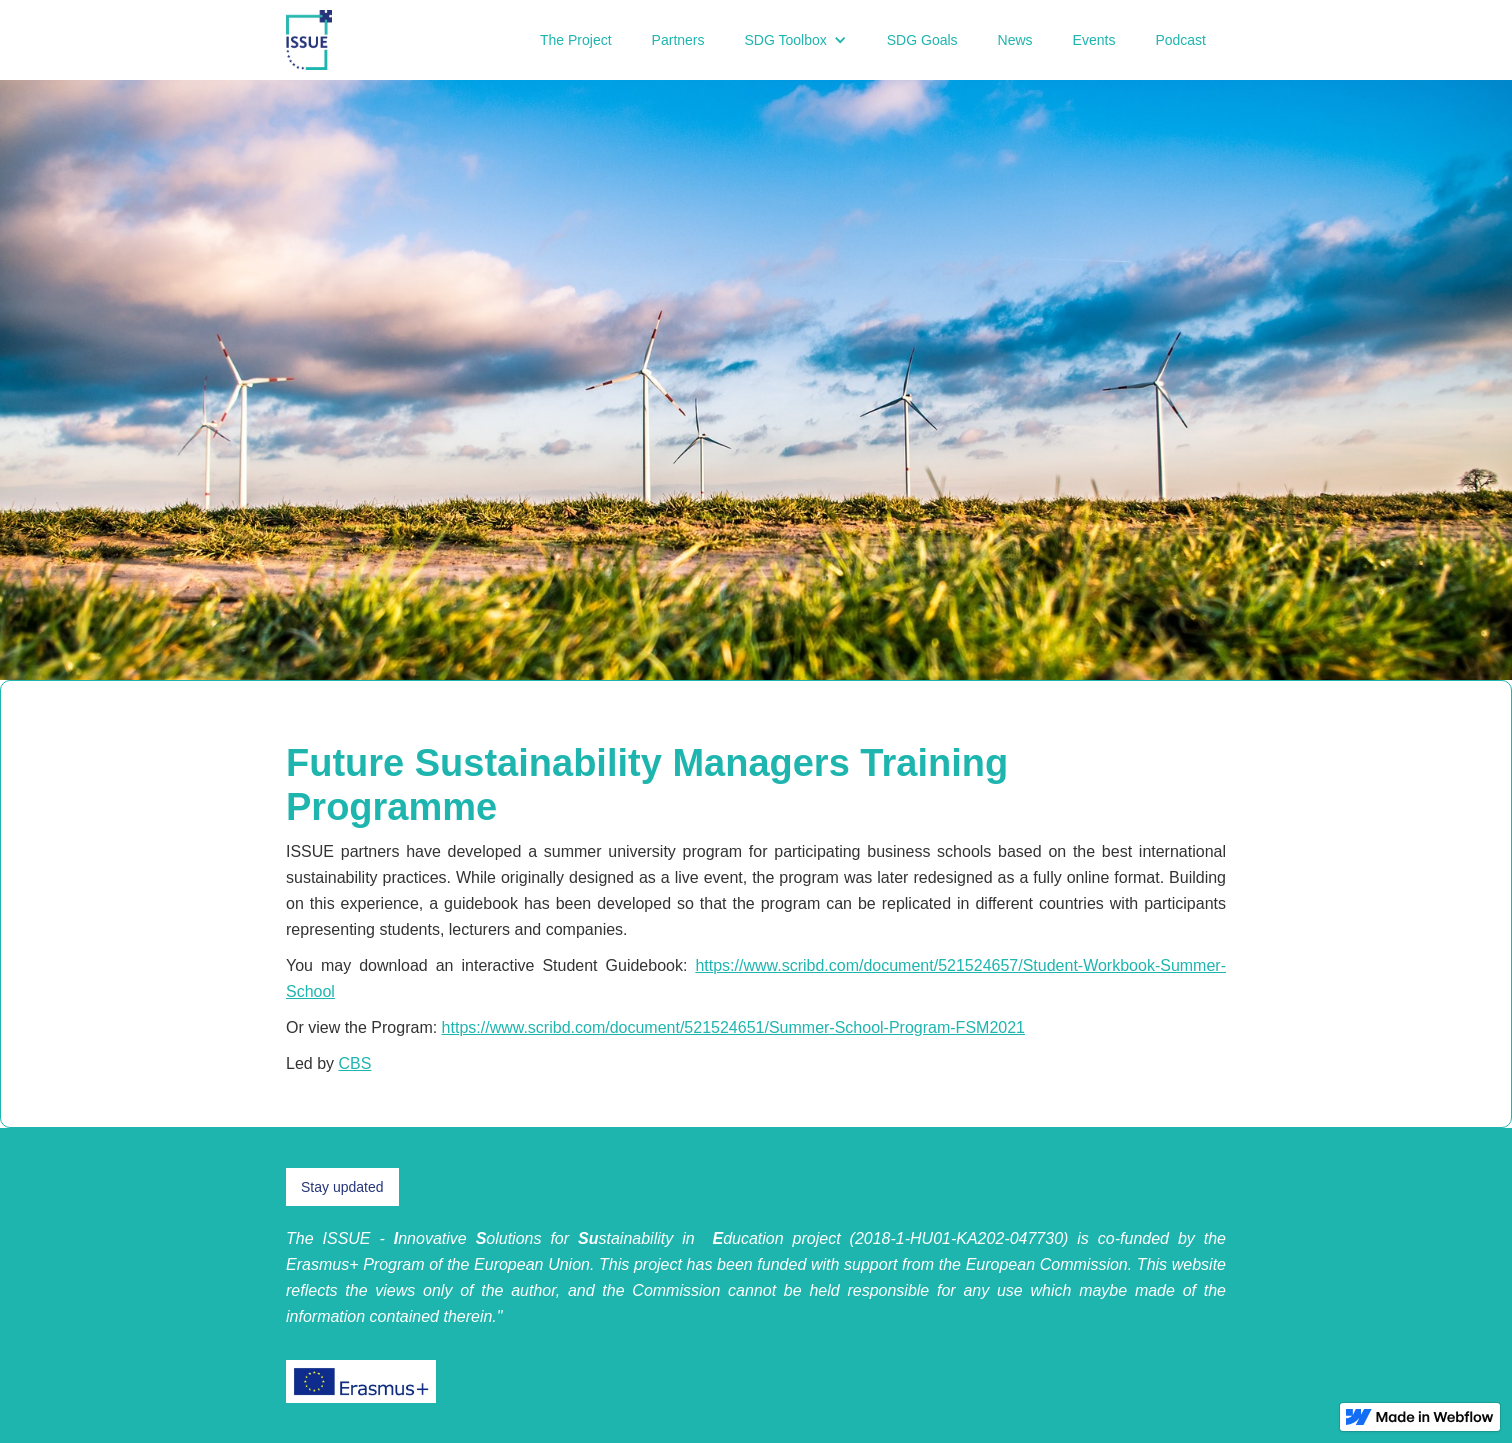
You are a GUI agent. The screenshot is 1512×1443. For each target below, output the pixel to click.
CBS (354, 1063)
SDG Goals (922, 40)
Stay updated (342, 1187)
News (1015, 40)
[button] (796, 40)
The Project (576, 40)
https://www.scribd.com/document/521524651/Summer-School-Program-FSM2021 (733, 1027)
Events (1094, 40)
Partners (678, 40)
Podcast (1180, 40)
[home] (309, 40)
